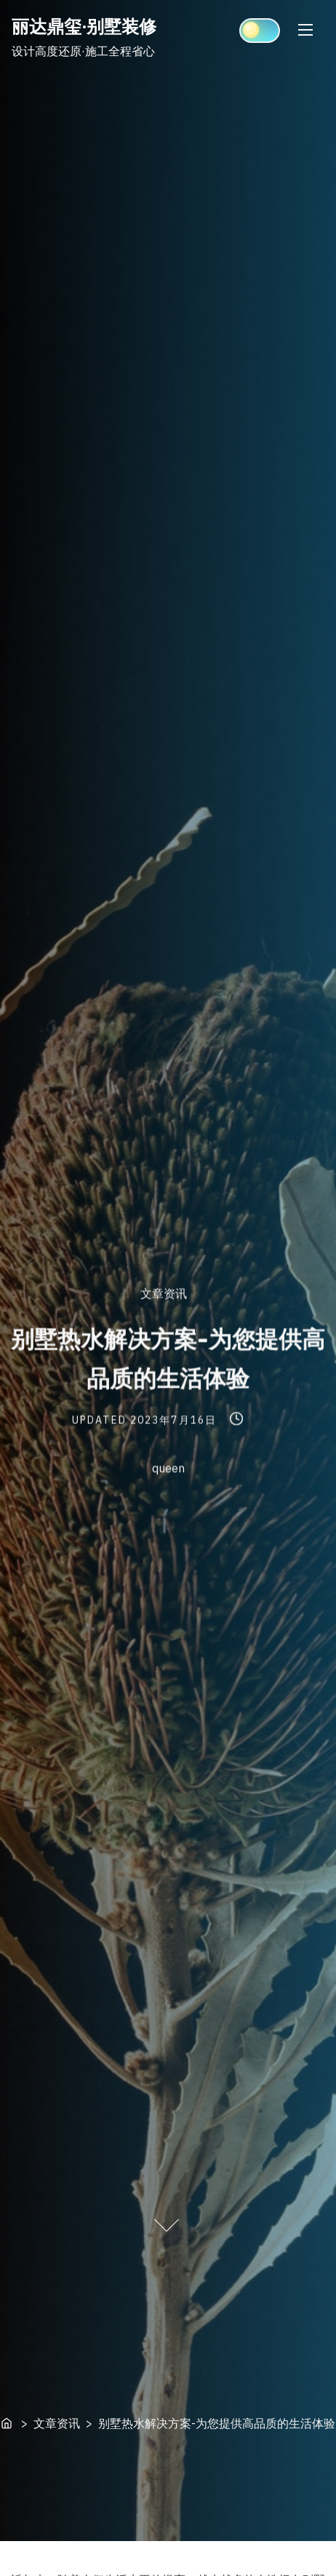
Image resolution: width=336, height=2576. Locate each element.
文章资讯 (163, 1293)
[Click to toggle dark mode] (260, 31)
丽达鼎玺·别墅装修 (84, 26)
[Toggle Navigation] (305, 29)
